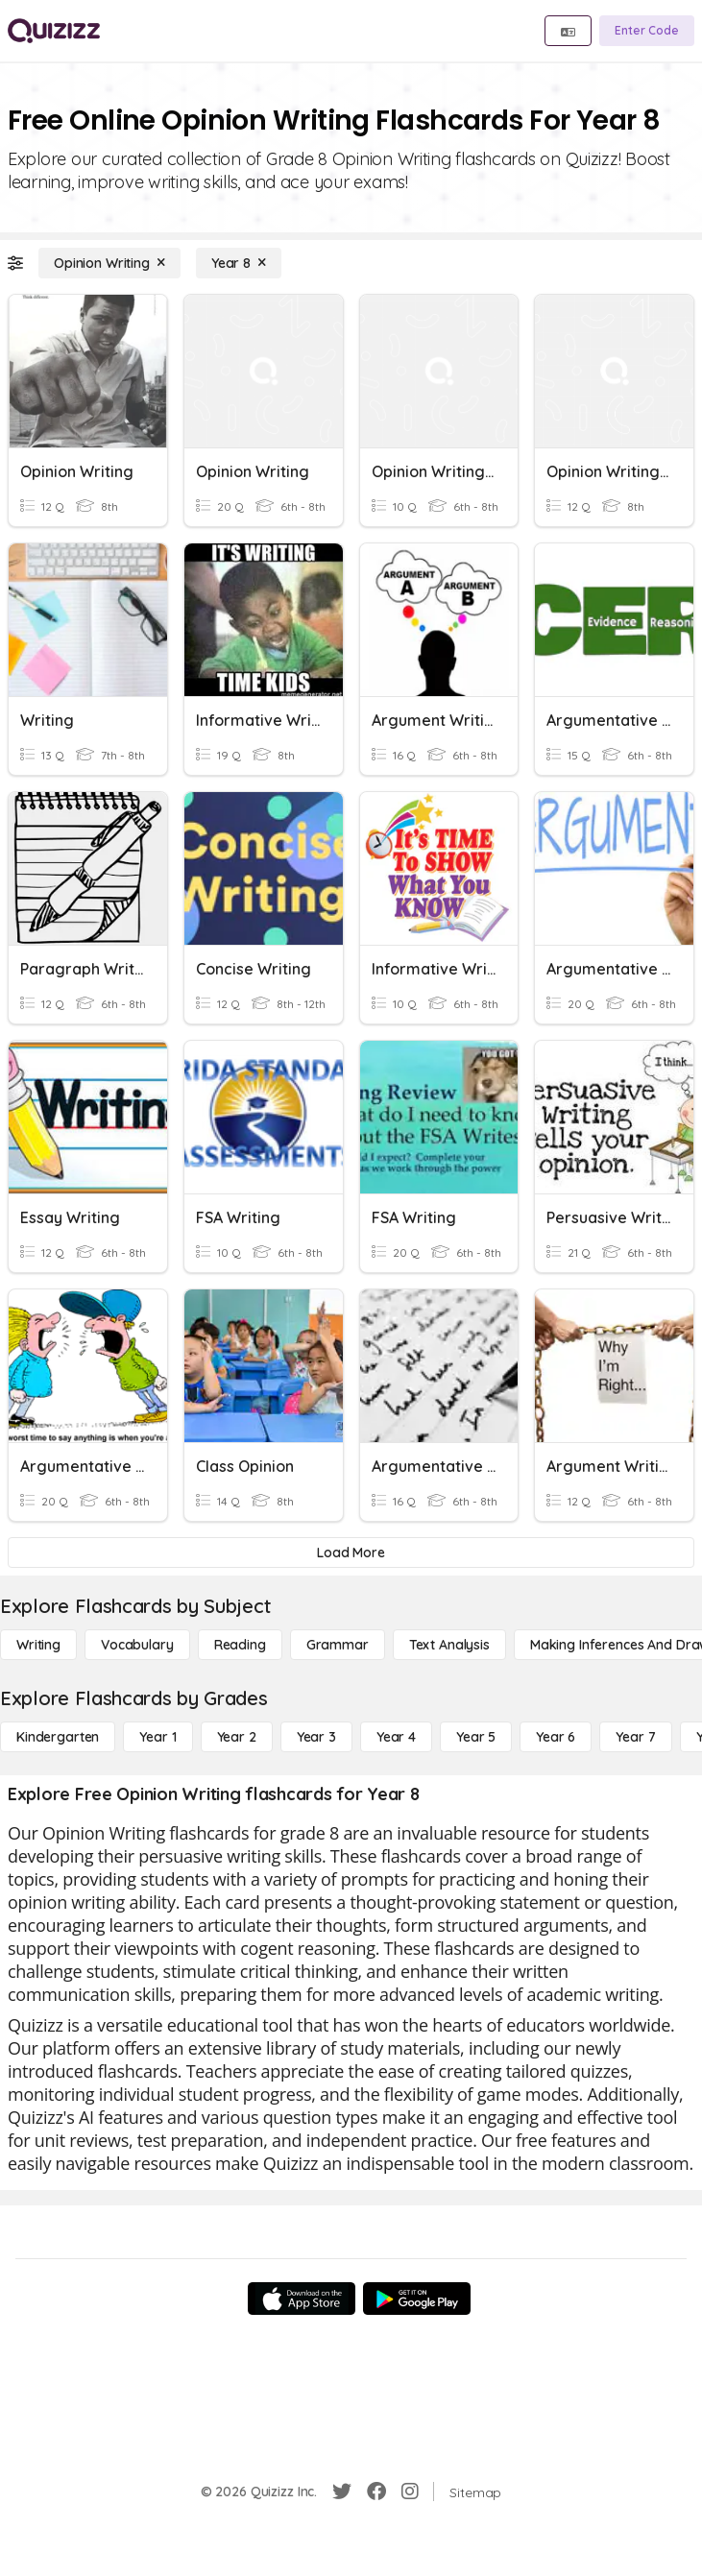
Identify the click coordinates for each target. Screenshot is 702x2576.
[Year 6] (556, 1736)
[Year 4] (396, 1736)
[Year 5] (476, 1736)
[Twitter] (341, 2491)
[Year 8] (238, 263)
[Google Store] (417, 2298)
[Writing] (38, 1644)
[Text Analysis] (449, 1644)
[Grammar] (337, 1644)
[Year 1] (157, 1736)
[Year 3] (316, 1736)
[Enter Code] (646, 30)
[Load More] (351, 1552)
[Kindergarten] (57, 1736)
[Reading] (240, 1644)
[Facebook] (376, 2491)
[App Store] (301, 2298)
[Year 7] (635, 1736)
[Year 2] (237, 1736)
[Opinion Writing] (109, 263)
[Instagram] (410, 2491)
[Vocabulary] (137, 1644)
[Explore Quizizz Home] (54, 30)
